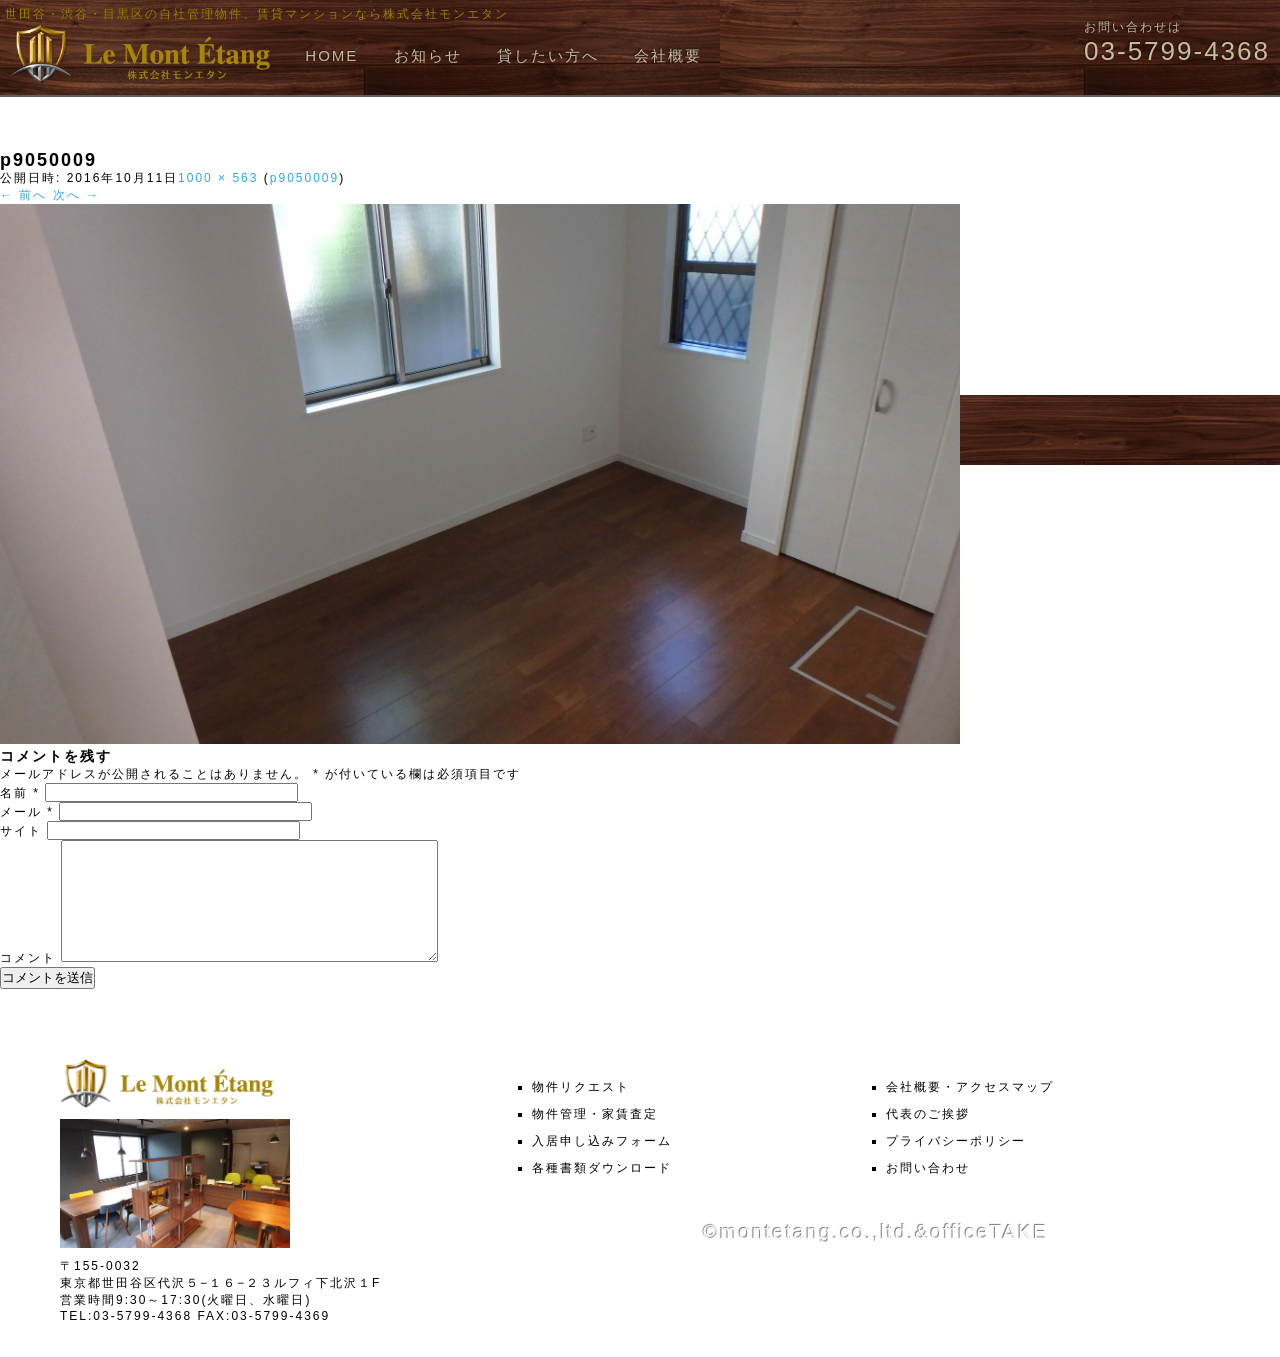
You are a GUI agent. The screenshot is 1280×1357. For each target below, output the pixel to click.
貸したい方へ (548, 55)
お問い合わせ (928, 1192)
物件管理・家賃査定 (595, 1138)
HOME (331, 55)
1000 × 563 (218, 178)
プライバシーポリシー (956, 1165)
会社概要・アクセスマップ (970, 1111)
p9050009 (304, 178)
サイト (21, 831)
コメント (28, 982)
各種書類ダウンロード (602, 1192)
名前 (20, 793)
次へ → (76, 195)
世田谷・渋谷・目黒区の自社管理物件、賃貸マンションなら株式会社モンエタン (257, 14)
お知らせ (428, 55)
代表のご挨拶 (928, 1138)
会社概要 (668, 55)
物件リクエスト (581, 1111)
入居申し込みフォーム (602, 1165)
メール (27, 812)
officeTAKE (989, 1256)
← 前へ (23, 195)
